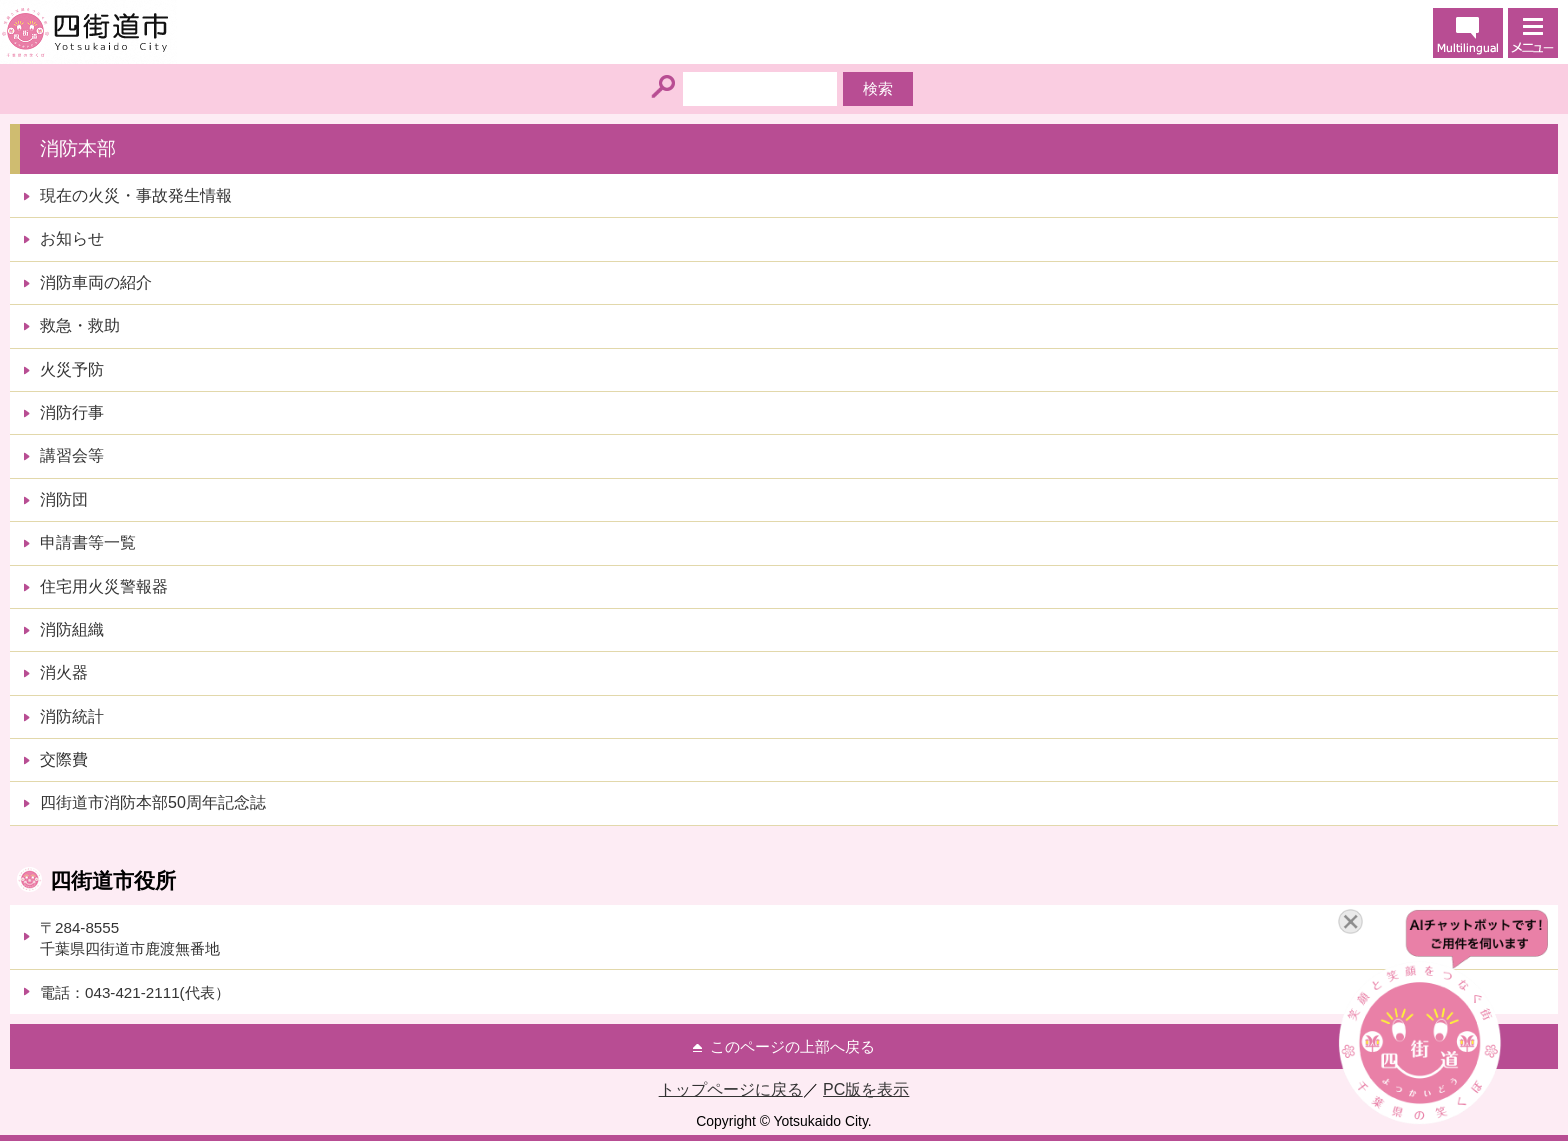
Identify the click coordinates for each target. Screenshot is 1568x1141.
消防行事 (72, 412)
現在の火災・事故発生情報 (136, 195)
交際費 (64, 759)
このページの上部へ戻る (792, 1046)
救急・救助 (80, 325)
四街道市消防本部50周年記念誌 (153, 802)
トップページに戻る (731, 1089)
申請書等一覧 (88, 542)
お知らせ (72, 238)
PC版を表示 (866, 1089)
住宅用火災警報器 (104, 586)
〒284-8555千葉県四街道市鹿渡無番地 (130, 938)
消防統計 (72, 716)
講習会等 (72, 455)
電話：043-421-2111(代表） (135, 992)
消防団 (64, 499)
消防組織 (72, 629)
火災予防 (72, 369)
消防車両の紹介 (96, 282)
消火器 (64, 672)
